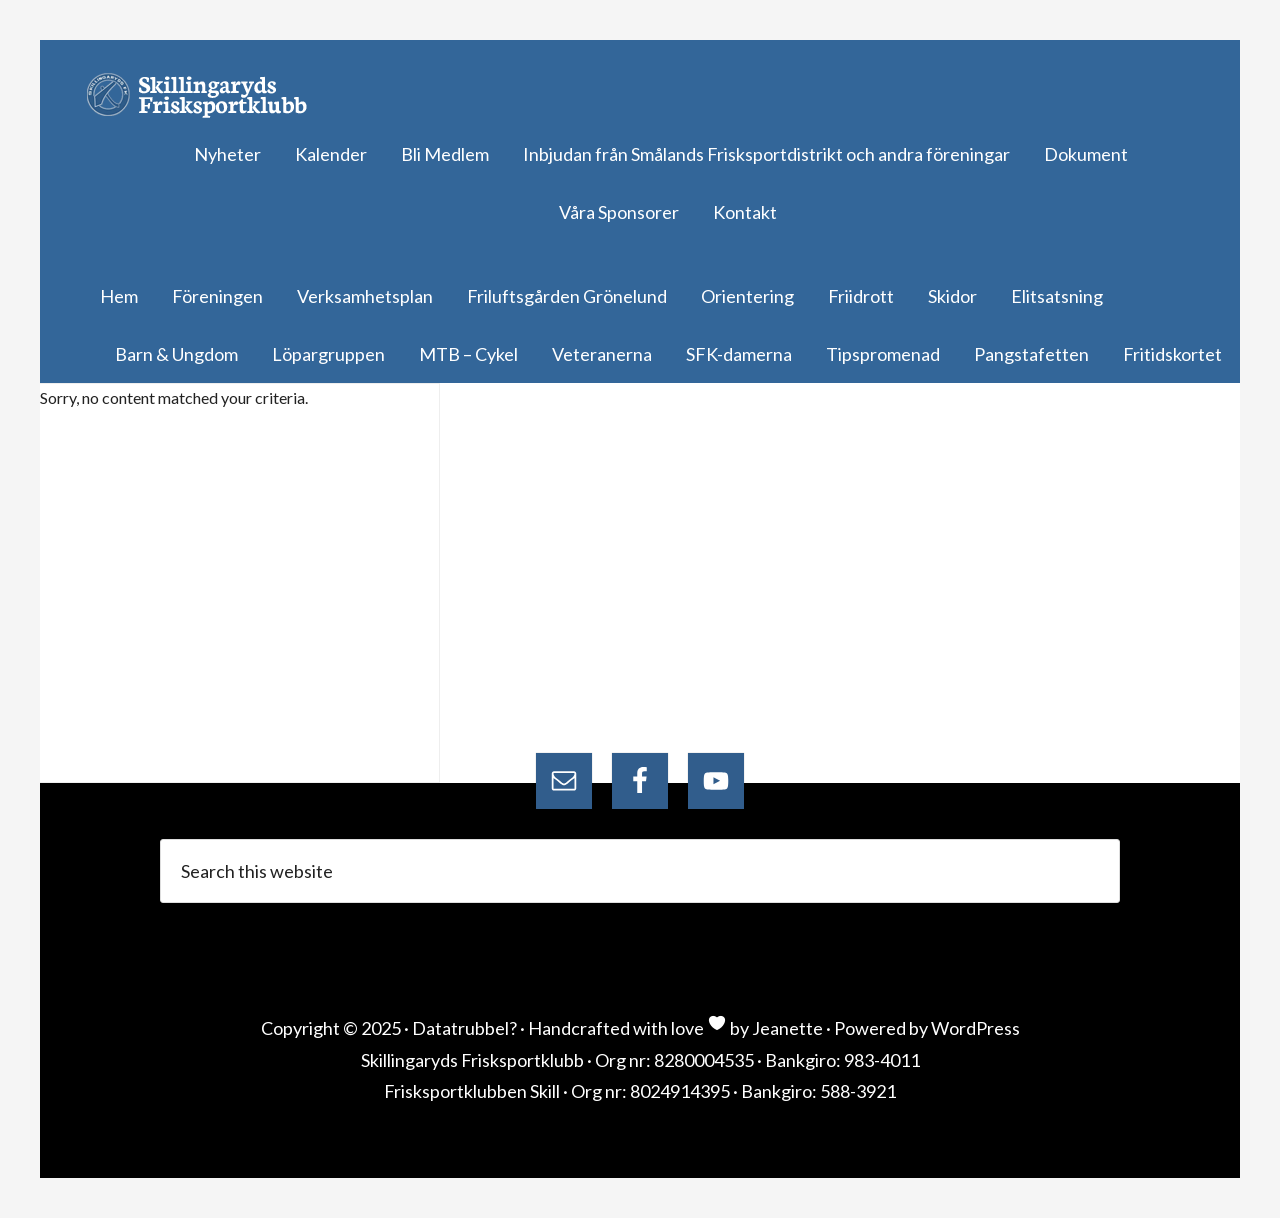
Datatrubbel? (464, 1028)
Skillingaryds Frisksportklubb (205, 95)
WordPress (975, 1028)
